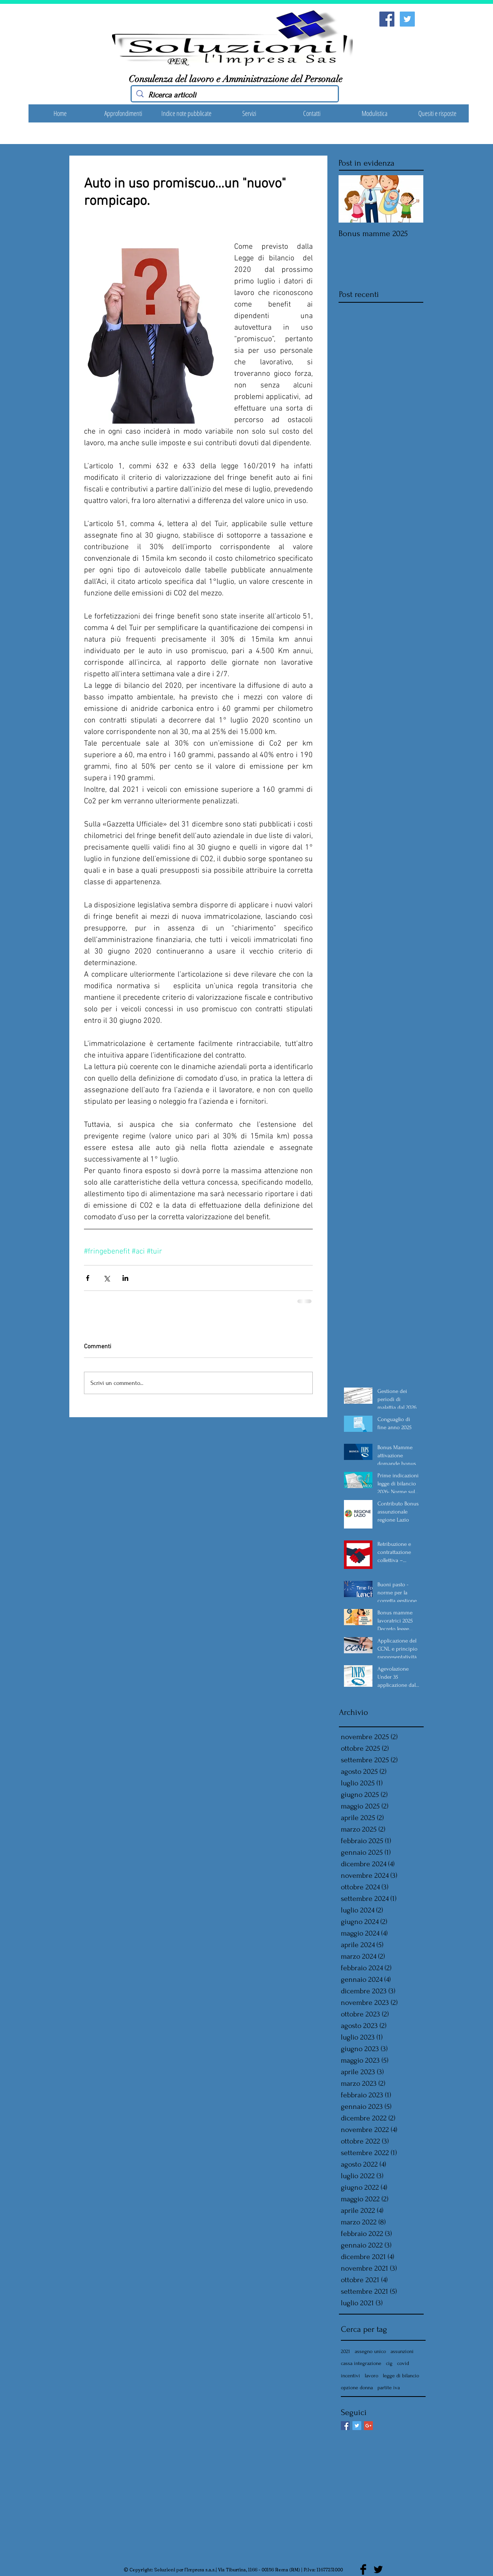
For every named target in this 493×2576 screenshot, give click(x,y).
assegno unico (370, 2351)
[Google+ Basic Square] (368, 2425)
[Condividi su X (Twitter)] (106, 1278)
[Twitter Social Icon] (407, 19)
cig (389, 2363)
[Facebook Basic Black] (363, 2569)
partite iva (388, 2387)
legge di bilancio (401, 2375)
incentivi (350, 2375)
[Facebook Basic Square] (345, 2425)
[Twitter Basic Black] (378, 2569)
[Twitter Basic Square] (356, 2425)
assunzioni (402, 2351)
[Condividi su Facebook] (87, 1278)
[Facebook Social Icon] (386, 19)
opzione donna (357, 2387)
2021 (345, 2351)
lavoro (371, 2375)
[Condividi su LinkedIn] (125, 1278)
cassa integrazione (361, 2363)
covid (403, 2363)
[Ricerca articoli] (235, 95)
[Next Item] (410, 199)
